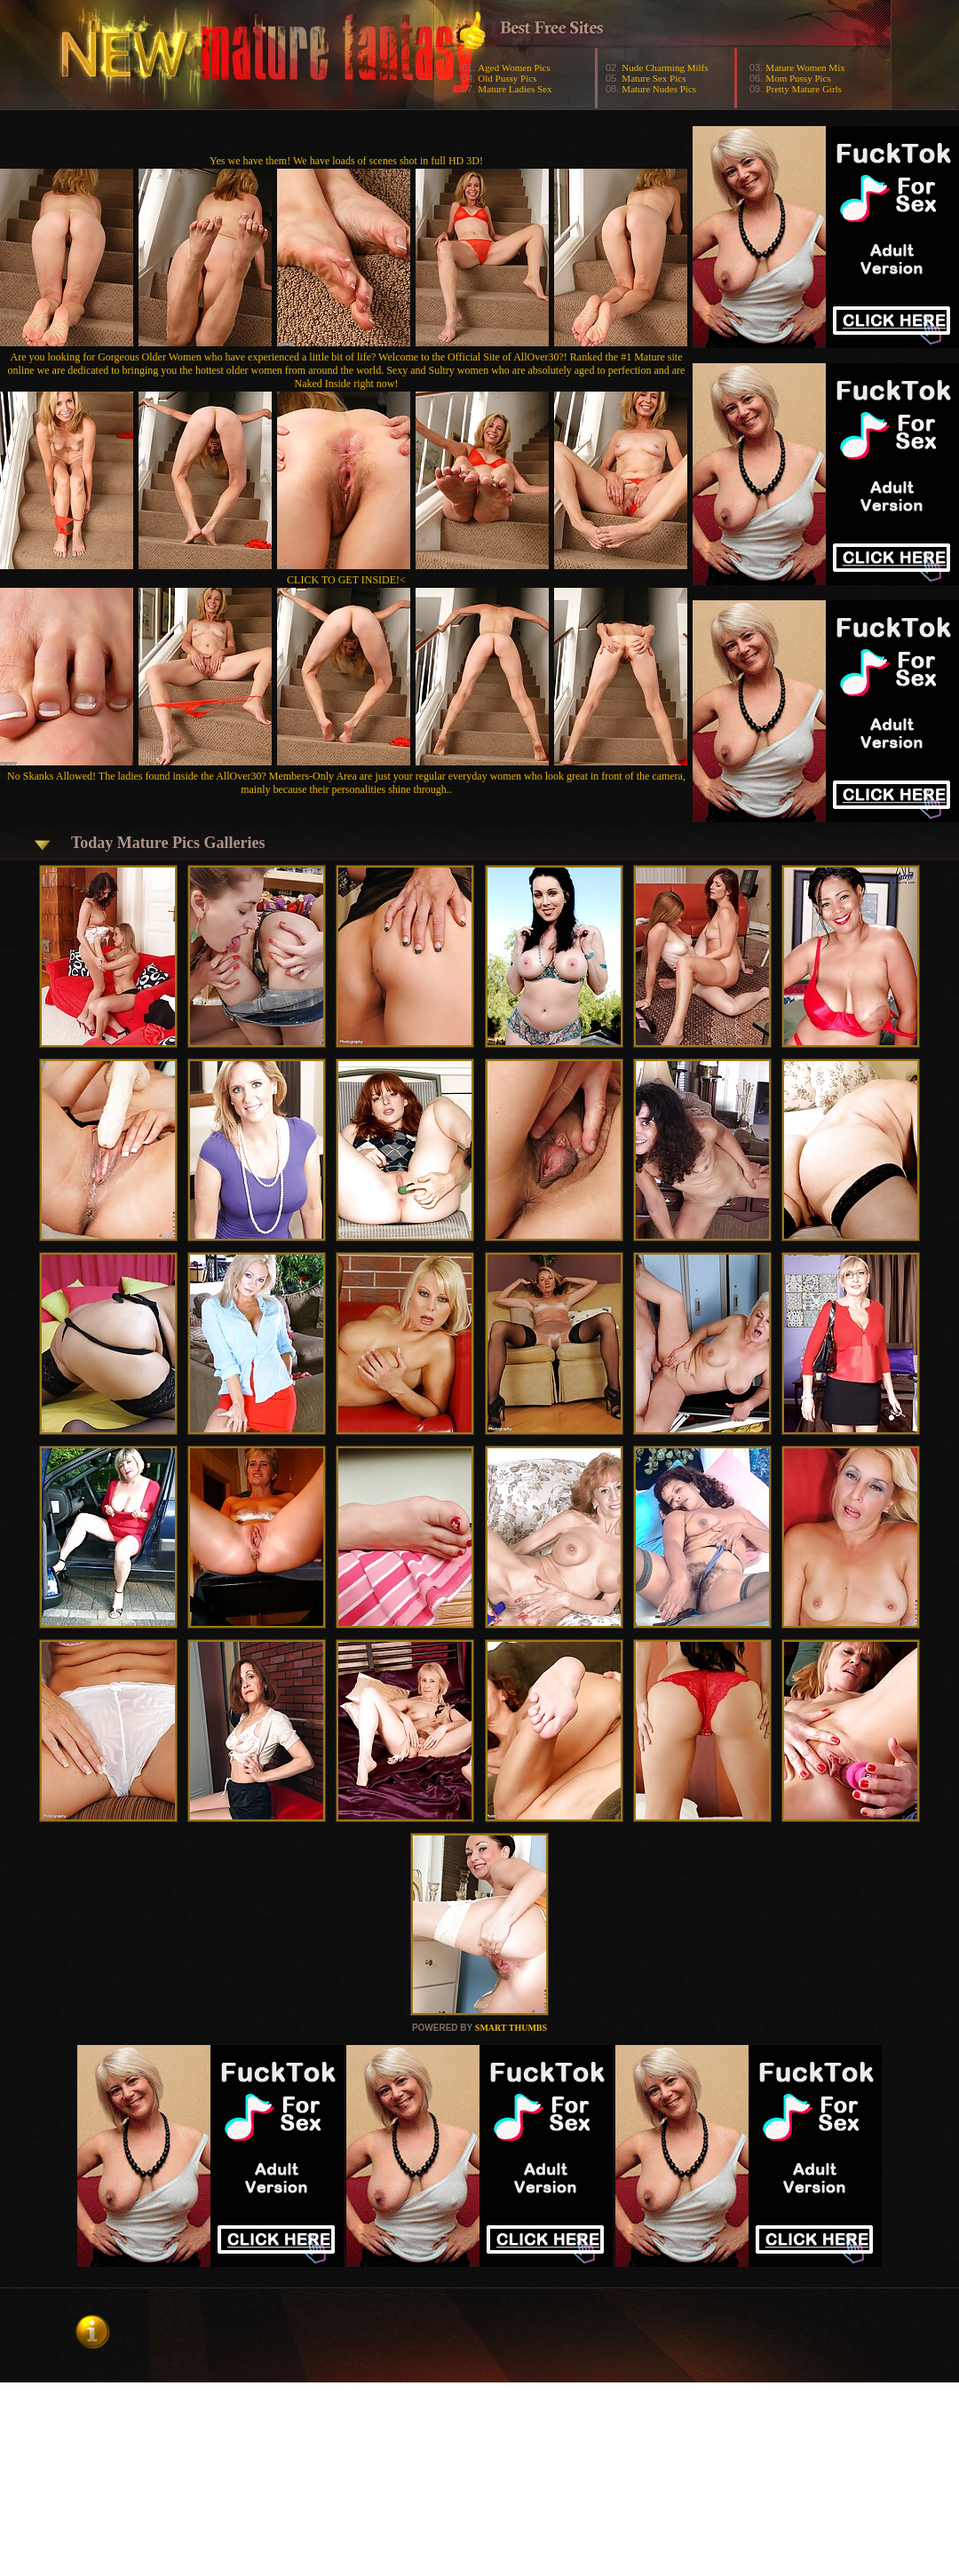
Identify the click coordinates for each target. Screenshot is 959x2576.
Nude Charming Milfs (665, 67)
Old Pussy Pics (507, 78)
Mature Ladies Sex (514, 88)
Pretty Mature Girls (803, 88)
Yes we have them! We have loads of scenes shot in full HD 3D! (346, 161)
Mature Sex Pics (654, 78)
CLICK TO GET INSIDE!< (346, 580)
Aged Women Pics (514, 67)
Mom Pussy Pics (797, 78)
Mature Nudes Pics (659, 88)
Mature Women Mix (804, 67)
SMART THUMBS (511, 2028)
